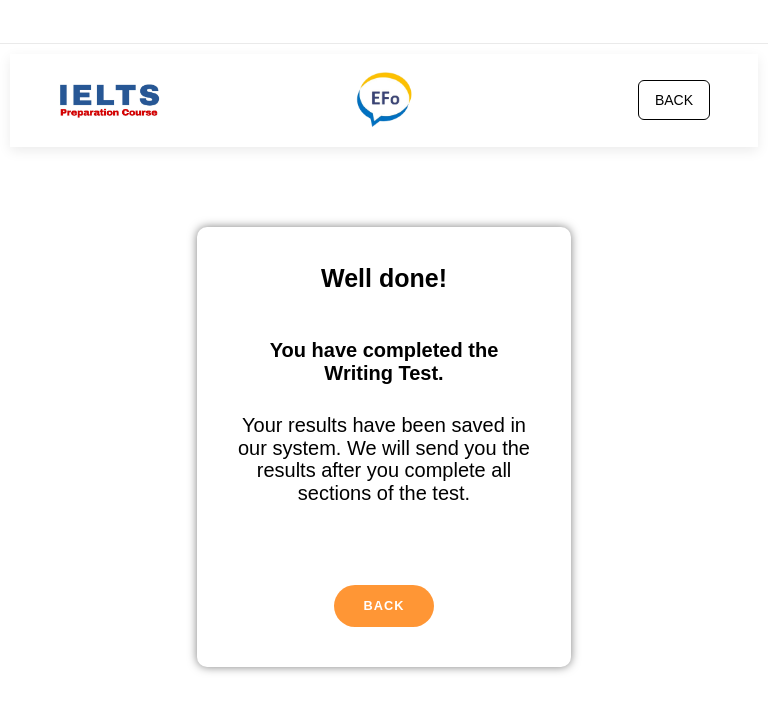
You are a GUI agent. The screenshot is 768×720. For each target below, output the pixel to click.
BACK (674, 100)
